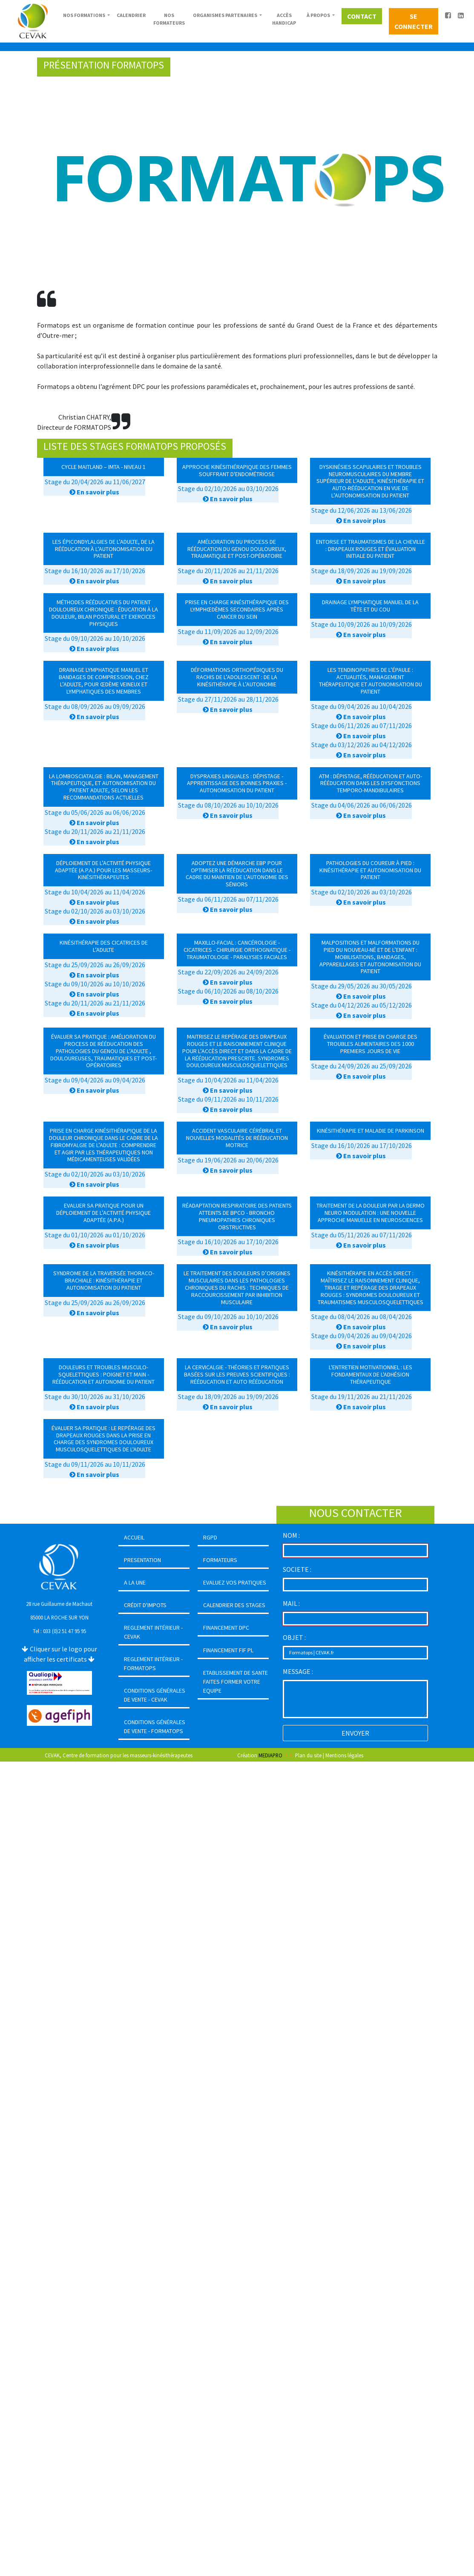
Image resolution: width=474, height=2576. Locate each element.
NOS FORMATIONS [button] (84, 15)
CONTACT (361, 16)
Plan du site (308, 1755)
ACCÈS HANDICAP (284, 19)
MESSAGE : (298, 1671)
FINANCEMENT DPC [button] (226, 1627)
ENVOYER (355, 1733)
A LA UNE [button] (135, 1582)
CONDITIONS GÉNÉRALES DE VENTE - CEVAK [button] (154, 1695)
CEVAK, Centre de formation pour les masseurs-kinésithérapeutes (118, 1755)
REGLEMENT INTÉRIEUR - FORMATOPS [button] (153, 1663)
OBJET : (294, 1637)
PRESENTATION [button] (142, 1560)
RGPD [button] (210, 1537)
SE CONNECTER (413, 21)
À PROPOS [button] (319, 15)
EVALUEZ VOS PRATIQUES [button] (234, 1582)
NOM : (291, 1535)
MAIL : (291, 1603)
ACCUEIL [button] (134, 1537)
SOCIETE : (297, 1569)
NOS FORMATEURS (169, 19)
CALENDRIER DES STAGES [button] (234, 1605)
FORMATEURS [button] (220, 1560)
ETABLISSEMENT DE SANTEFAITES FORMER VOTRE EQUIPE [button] (235, 1681)
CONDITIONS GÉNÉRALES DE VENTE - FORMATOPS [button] (154, 1726)
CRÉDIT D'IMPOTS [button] (145, 1605)
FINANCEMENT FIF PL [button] (228, 1650)
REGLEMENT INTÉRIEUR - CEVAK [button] (153, 1632)
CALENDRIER (131, 15)
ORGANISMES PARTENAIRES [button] (225, 15)
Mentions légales (344, 1755)
